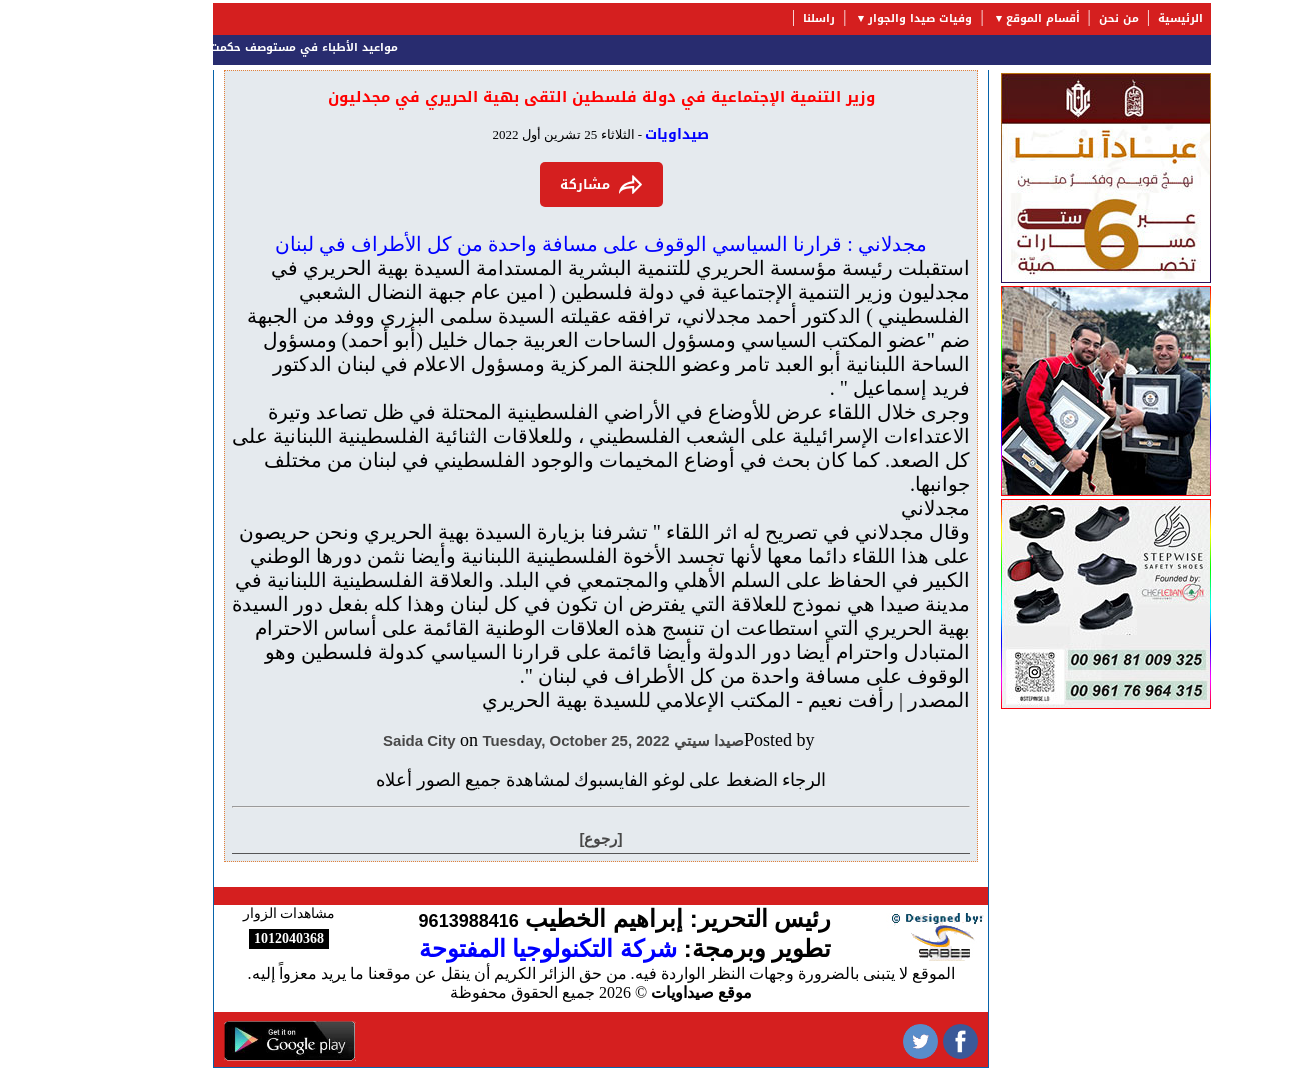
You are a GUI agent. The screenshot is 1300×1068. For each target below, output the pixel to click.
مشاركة (539, 184)
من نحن (1057, 18)
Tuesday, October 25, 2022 (514, 740)
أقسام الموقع (981, 18)
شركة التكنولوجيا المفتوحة (486, 948)
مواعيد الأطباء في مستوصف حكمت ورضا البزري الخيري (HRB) (167, 47)
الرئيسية (1118, 18)
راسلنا (757, 18)
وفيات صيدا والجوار (858, 18)
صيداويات (615, 134)
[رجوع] (539, 838)
